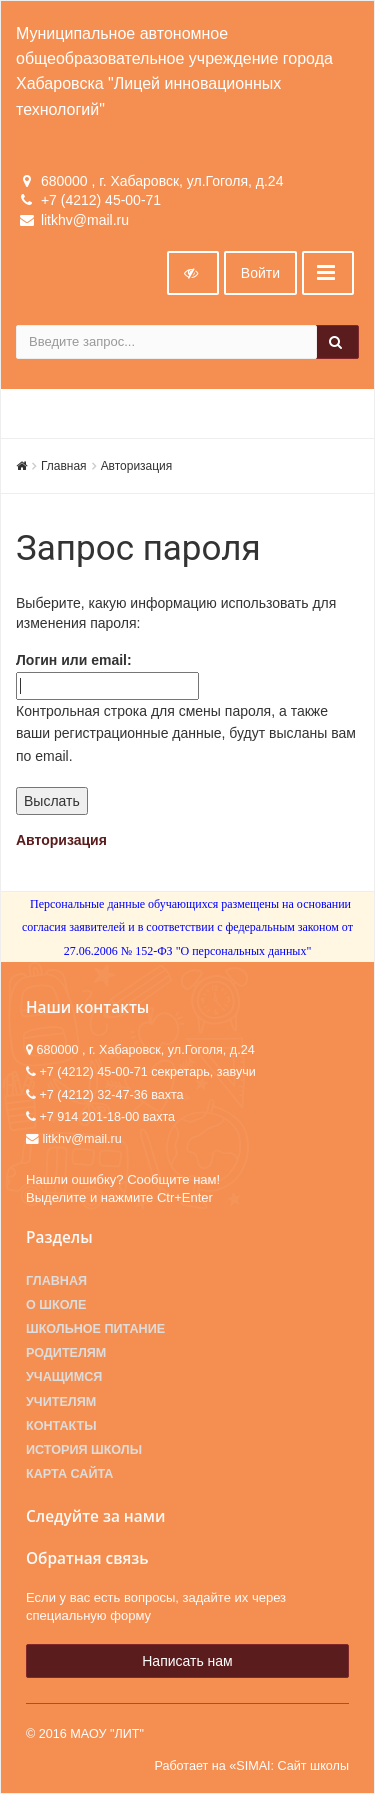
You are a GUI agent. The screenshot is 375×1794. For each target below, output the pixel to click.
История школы (84, 1450)
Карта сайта (69, 1474)
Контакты (61, 1426)
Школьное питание (95, 1329)
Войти (260, 273)
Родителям (66, 1353)
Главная (64, 466)
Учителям (61, 1402)
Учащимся (64, 1377)
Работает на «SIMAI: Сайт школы (251, 1766)
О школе (56, 1305)
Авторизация (137, 466)
